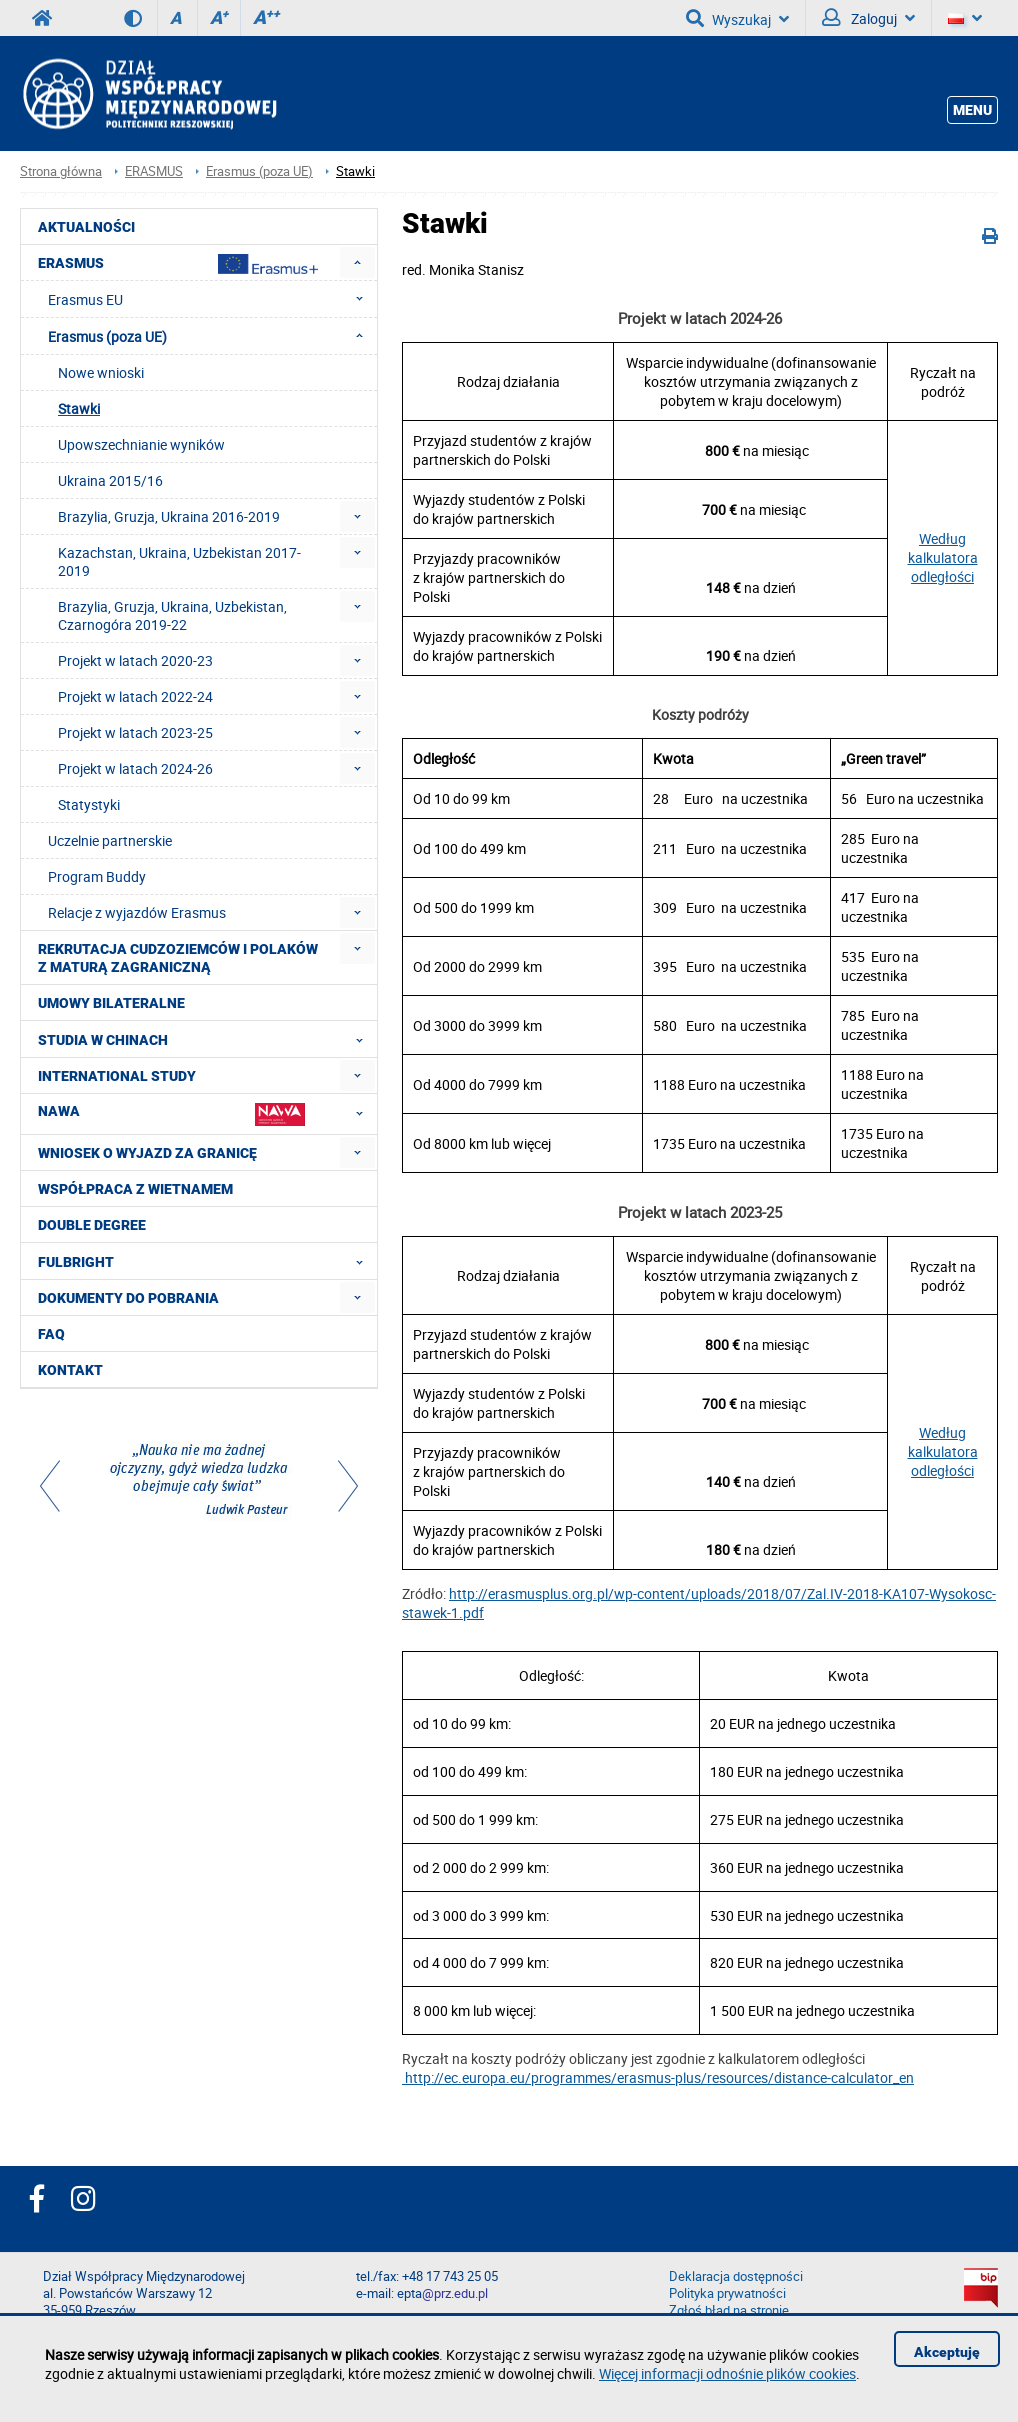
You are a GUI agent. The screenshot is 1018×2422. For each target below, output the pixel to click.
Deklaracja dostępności (736, 2276)
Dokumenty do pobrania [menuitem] (128, 1298)
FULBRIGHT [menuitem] (206, 1261)
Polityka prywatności (727, 2293)
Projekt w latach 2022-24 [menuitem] (135, 696)
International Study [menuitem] (117, 1076)
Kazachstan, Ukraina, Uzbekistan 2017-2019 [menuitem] (179, 561)
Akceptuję (947, 2352)
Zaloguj (868, 18)
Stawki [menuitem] (79, 408)
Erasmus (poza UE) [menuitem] (211, 336)
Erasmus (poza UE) (259, 171)
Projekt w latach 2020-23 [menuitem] (135, 660)
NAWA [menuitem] (206, 1113)
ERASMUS (154, 171)
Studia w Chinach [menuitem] (206, 1039)
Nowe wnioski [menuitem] (101, 372)
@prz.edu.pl (455, 2293)
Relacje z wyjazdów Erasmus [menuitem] (137, 912)
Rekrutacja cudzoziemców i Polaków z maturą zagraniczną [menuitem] (178, 958)
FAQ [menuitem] (51, 1334)
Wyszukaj (737, 18)
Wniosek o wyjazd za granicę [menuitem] (147, 1153)
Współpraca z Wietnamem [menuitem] (135, 1189)
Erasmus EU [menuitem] (211, 299)
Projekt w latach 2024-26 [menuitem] (135, 768)
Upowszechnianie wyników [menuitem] (141, 444)
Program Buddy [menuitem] (97, 876)
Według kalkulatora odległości (943, 557)
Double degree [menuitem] (92, 1225)
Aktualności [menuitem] (86, 227)
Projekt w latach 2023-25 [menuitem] (135, 732)
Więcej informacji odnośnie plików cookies (727, 2373)
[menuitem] (357, 262)
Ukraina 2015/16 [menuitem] (110, 480)
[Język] (965, 18)
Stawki (355, 171)
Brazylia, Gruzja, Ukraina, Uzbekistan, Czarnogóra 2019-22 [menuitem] (172, 615)
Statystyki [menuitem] (89, 804)
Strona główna (61, 171)
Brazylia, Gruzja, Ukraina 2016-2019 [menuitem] (169, 516)
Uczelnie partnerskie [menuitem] (110, 840)
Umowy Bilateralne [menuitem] (111, 1003)
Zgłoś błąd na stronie (729, 2310)
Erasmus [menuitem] (178, 264)
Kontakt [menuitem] (70, 1370)
